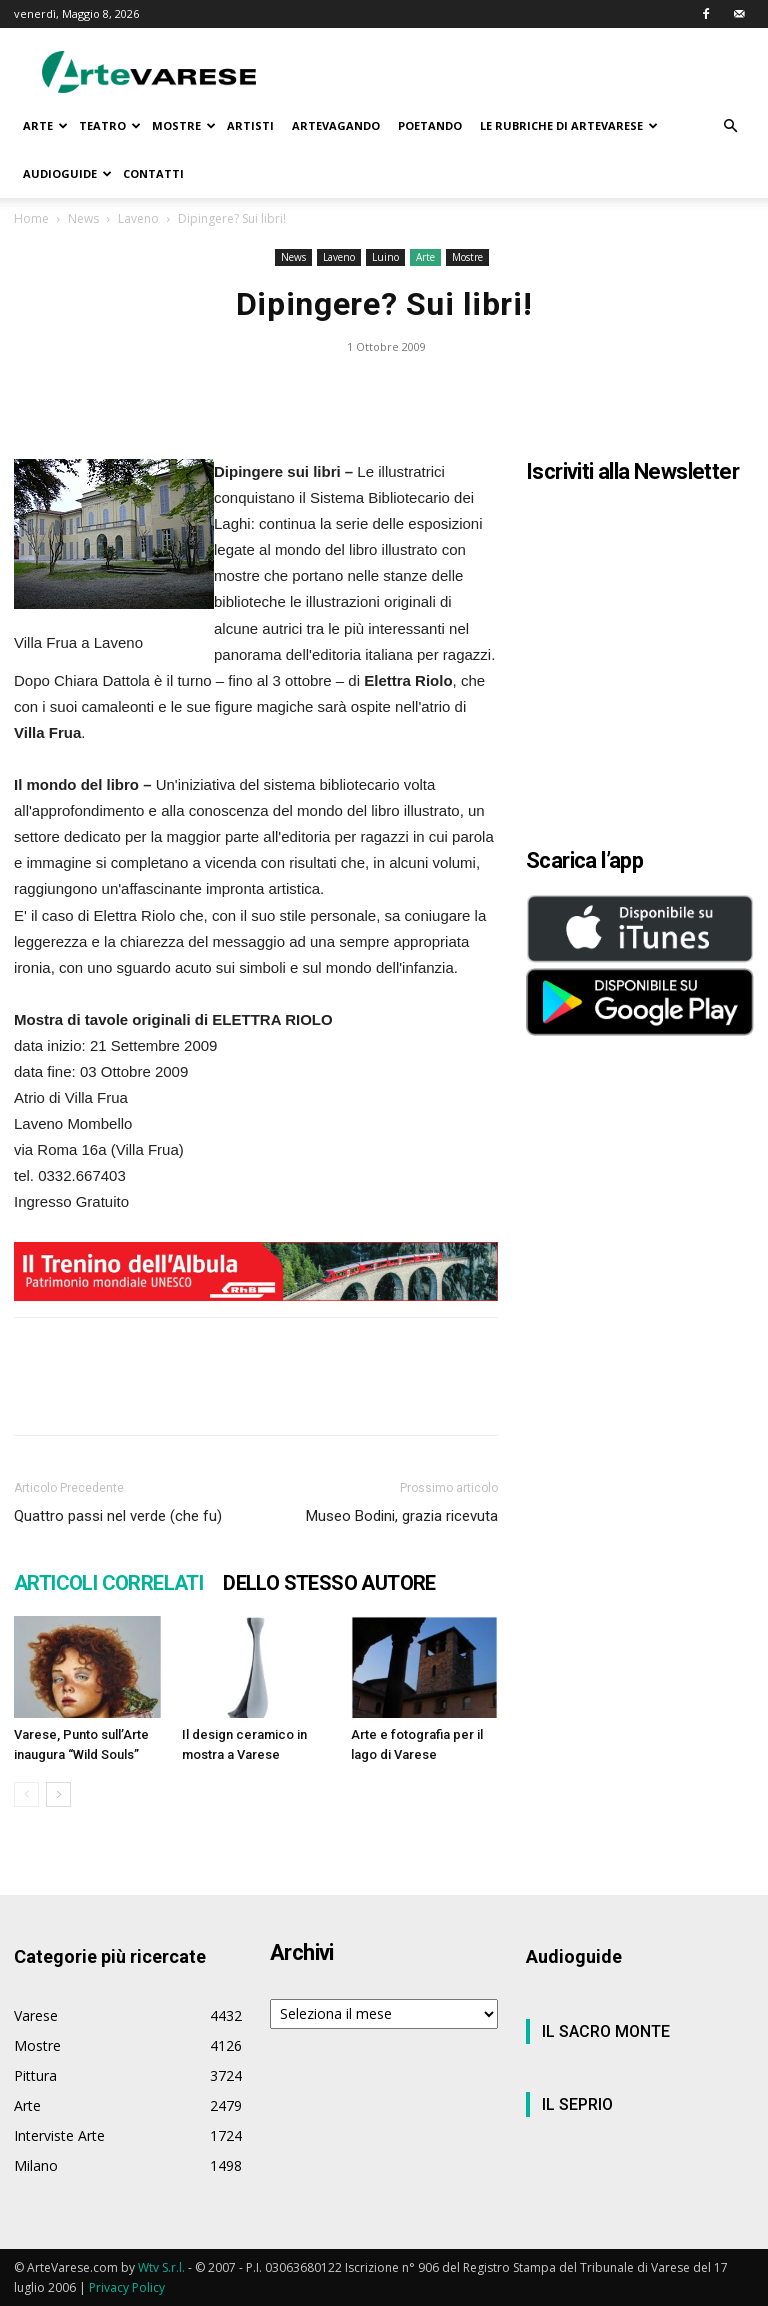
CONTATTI (153, 173)
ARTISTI (250, 125)
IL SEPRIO (577, 2104)
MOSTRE (184, 125)
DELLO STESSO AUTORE (329, 1583)
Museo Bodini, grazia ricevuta (402, 1516)
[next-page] (58, 1794)
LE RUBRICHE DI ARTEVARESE (569, 125)
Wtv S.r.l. (161, 2267)
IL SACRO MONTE (606, 2031)
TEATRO (110, 125)
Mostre (467, 257)
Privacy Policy (127, 2287)
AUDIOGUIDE (67, 173)
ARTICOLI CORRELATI (108, 1583)
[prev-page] (26, 1794)
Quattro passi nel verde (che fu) (118, 1516)
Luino (385, 257)
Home (31, 218)
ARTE (45, 125)
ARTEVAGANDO (336, 125)
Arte (425, 257)
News (83, 218)
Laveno (138, 218)
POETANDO (430, 125)
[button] (730, 126)
